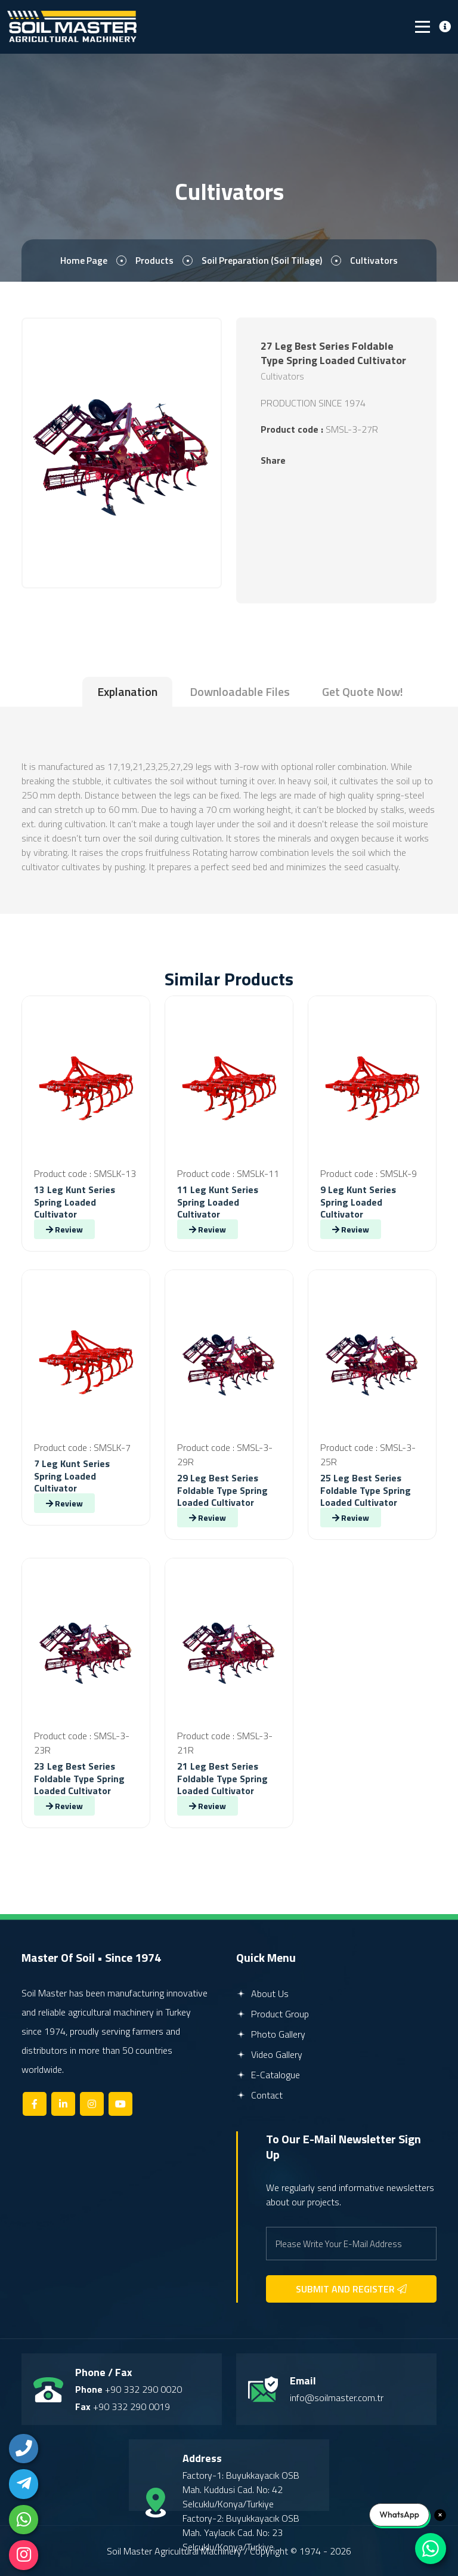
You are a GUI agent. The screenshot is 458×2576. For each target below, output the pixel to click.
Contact (259, 2095)
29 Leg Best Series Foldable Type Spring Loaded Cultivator (222, 1490)
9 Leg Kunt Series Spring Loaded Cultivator (358, 1202)
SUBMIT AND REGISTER (351, 2289)
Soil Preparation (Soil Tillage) (262, 261)
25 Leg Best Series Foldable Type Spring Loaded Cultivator (365, 1490)
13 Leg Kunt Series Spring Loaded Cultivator (74, 1202)
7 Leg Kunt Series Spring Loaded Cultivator (72, 1476)
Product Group (272, 2014)
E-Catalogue (268, 2074)
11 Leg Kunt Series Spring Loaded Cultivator (217, 1202)
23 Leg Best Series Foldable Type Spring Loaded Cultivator (79, 1778)
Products (154, 261)
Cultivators (375, 261)
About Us (262, 1993)
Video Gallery (269, 2054)
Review (64, 1229)
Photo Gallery (270, 2034)
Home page (83, 261)
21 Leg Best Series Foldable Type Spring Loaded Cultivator (222, 1778)
